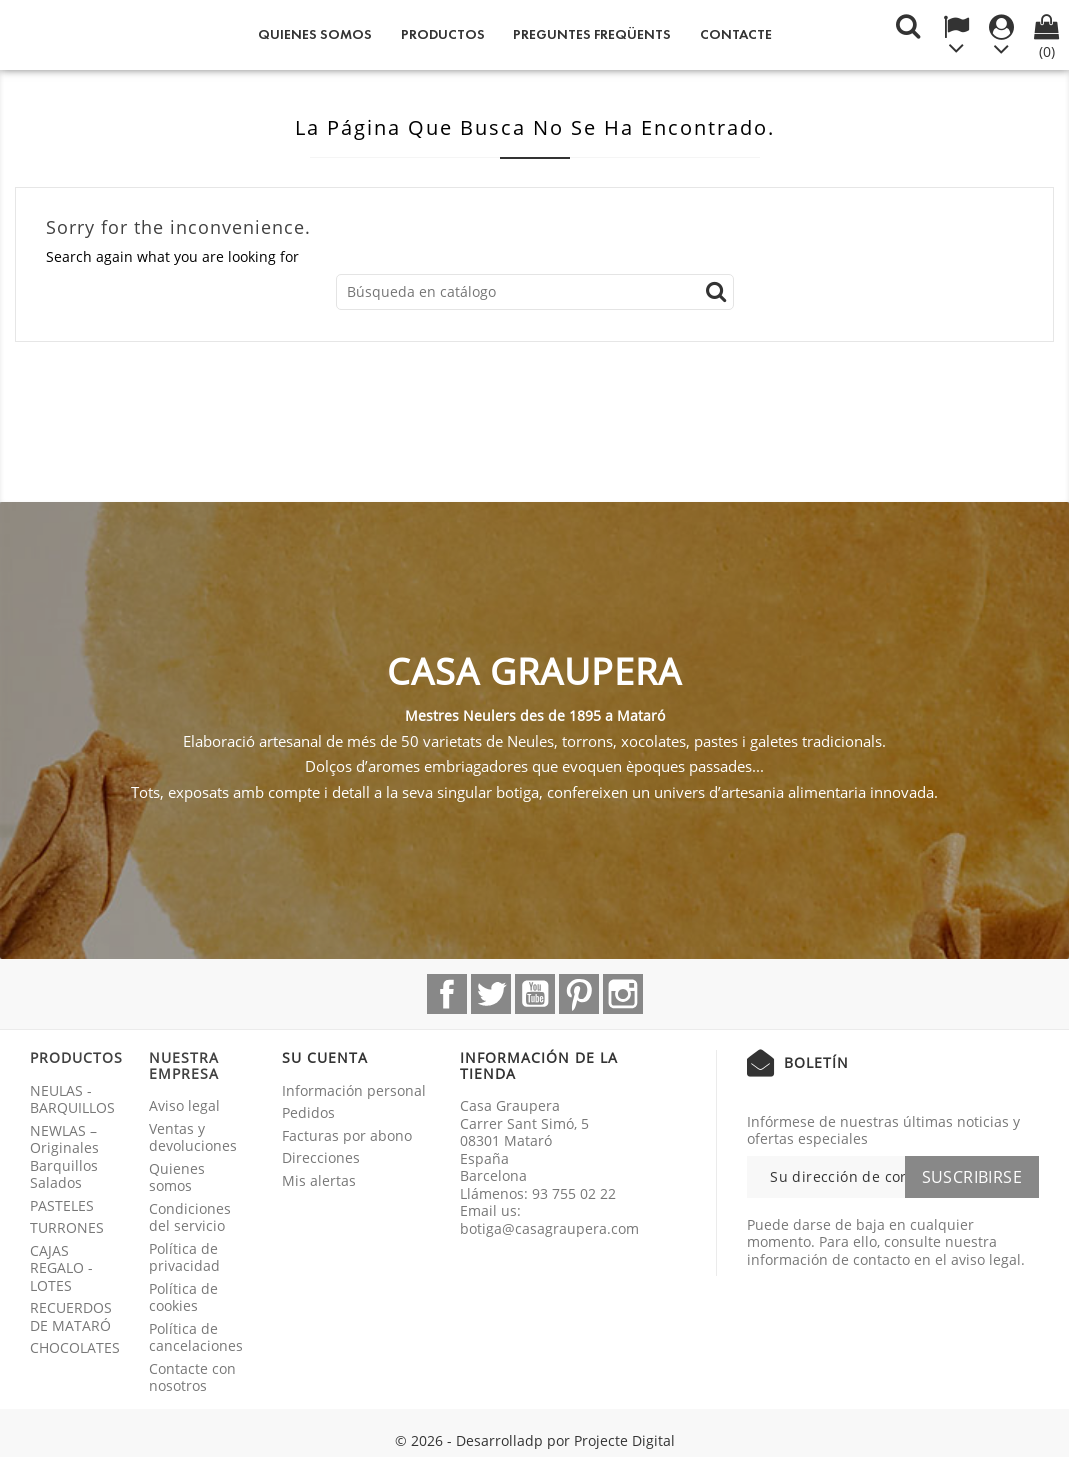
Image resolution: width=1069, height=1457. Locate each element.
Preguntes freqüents (592, 34)
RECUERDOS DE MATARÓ (71, 1316)
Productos (443, 34)
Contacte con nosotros (192, 1377)
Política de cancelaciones (196, 1337)
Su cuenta (325, 1057)
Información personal (354, 1090)
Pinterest (579, 994)
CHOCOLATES (75, 1347)
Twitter (491, 994)
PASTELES (62, 1205)
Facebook (447, 994)
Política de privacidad (184, 1257)
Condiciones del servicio (190, 1217)
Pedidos (308, 1112)
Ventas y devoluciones (193, 1137)
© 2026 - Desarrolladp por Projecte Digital (535, 1440)
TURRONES (67, 1227)
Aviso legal (184, 1105)
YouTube (535, 994)
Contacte (736, 34)
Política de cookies (183, 1297)
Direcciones (321, 1157)
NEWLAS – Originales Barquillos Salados (64, 1157)
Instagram (623, 994)
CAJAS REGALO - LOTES (61, 1268)
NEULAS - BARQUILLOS (72, 1099)
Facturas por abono (347, 1135)
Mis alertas (319, 1180)
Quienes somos (315, 34)
